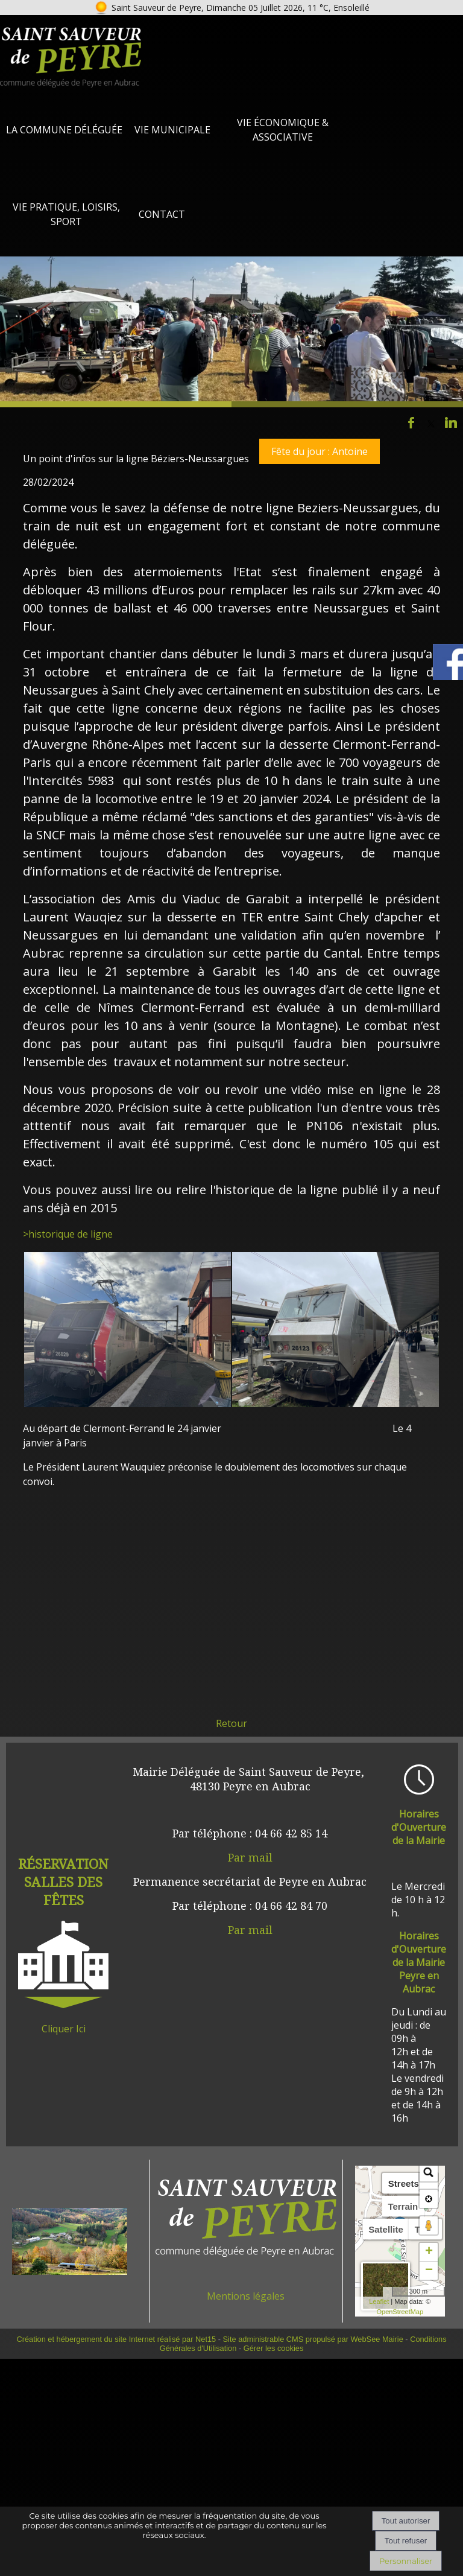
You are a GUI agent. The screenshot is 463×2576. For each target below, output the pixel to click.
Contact (162, 214)
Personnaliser (405, 2561)
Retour (231, 1723)
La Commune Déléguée (64, 129)
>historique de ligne (68, 1234)
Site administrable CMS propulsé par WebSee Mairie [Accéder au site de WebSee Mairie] (313, 2339)
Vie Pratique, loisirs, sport (66, 214)
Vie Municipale (172, 129)
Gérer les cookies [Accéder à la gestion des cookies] (274, 2348)
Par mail (250, 1857)
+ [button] (429, 2252)
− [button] (429, 2271)
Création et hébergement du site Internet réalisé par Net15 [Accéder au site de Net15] (116, 2339)
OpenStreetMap (399, 2311)
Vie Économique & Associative (283, 130)
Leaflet (379, 2301)
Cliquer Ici (64, 2028)
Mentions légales (246, 2296)
